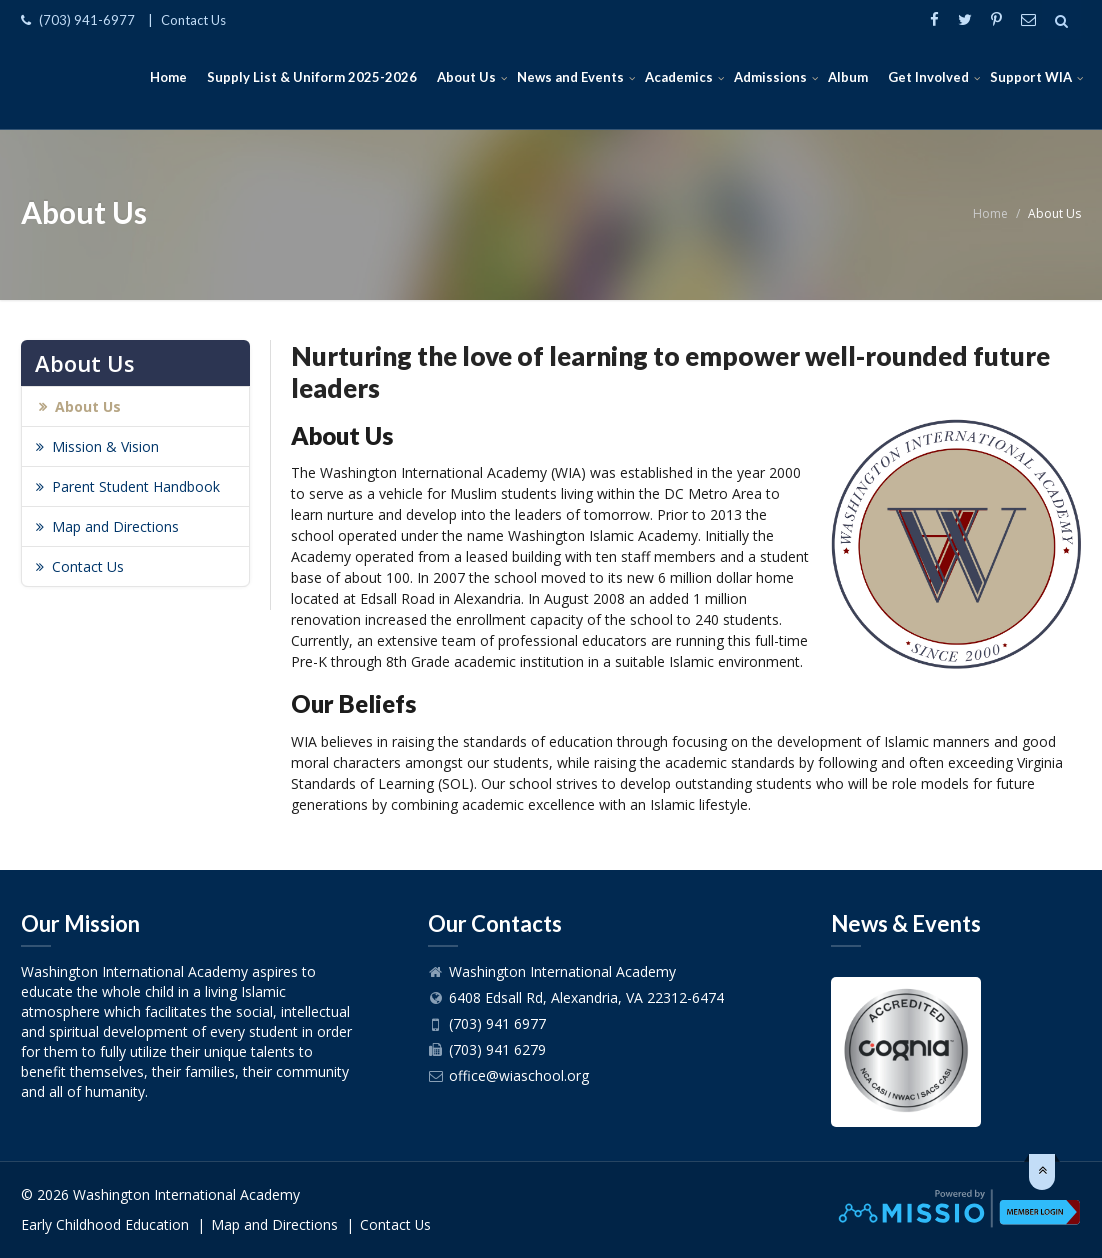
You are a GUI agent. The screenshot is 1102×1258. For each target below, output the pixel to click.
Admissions (770, 77)
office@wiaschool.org (519, 1075)
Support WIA (1031, 77)
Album (848, 77)
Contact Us (193, 20)
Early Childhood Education (105, 1224)
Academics (679, 77)
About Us (466, 77)
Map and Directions (115, 526)
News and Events (570, 77)
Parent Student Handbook (136, 486)
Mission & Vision (105, 446)
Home (168, 77)
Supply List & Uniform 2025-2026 (312, 77)
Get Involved (928, 77)
